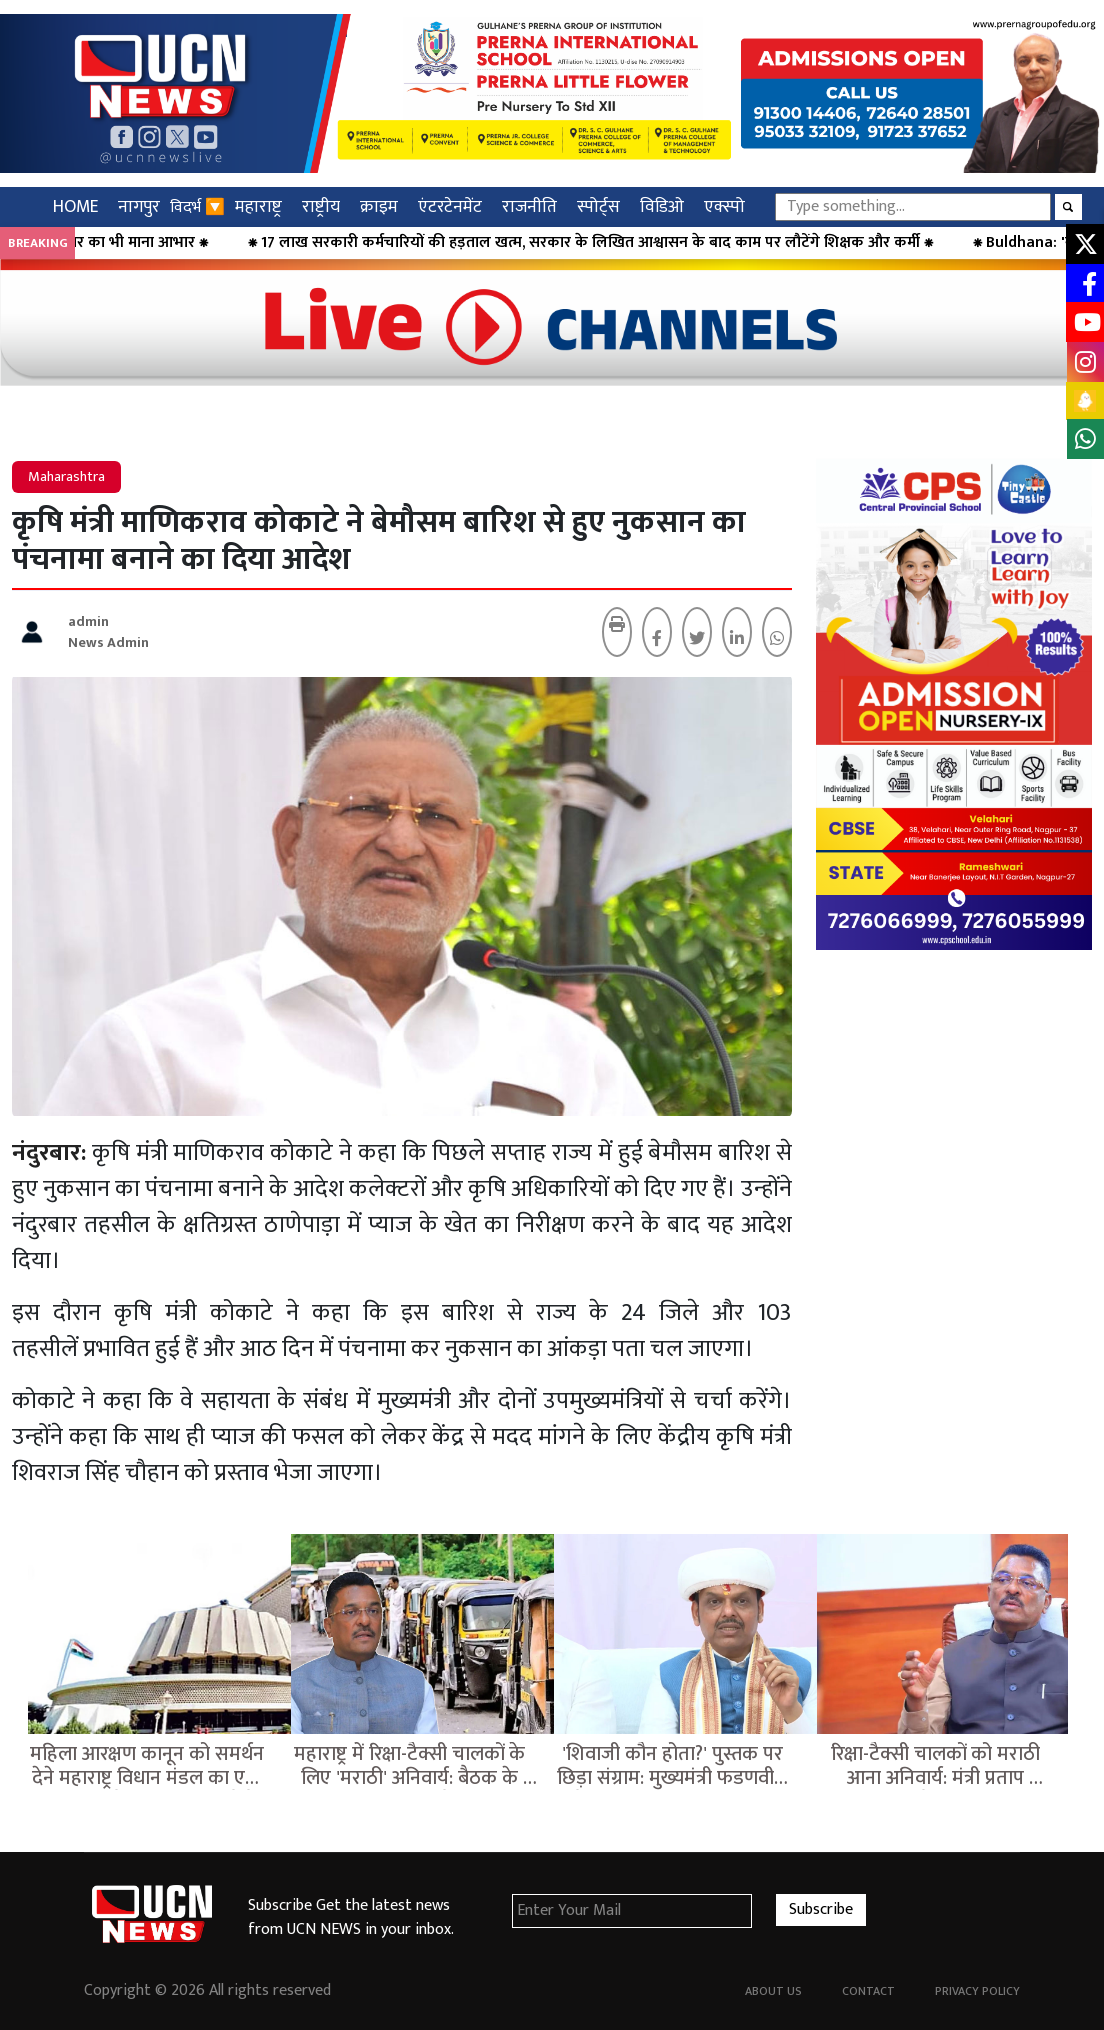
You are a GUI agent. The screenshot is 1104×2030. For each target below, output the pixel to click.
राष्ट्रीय (321, 206)
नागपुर (139, 206)
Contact (868, 1991)
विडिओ (662, 206)
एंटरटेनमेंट (450, 206)
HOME (75, 206)
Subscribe (821, 1909)
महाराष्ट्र (258, 206)
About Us (773, 1991)
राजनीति (529, 206)
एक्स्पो (724, 206)
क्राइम (379, 206)
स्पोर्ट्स (598, 206)
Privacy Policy (977, 1991)
